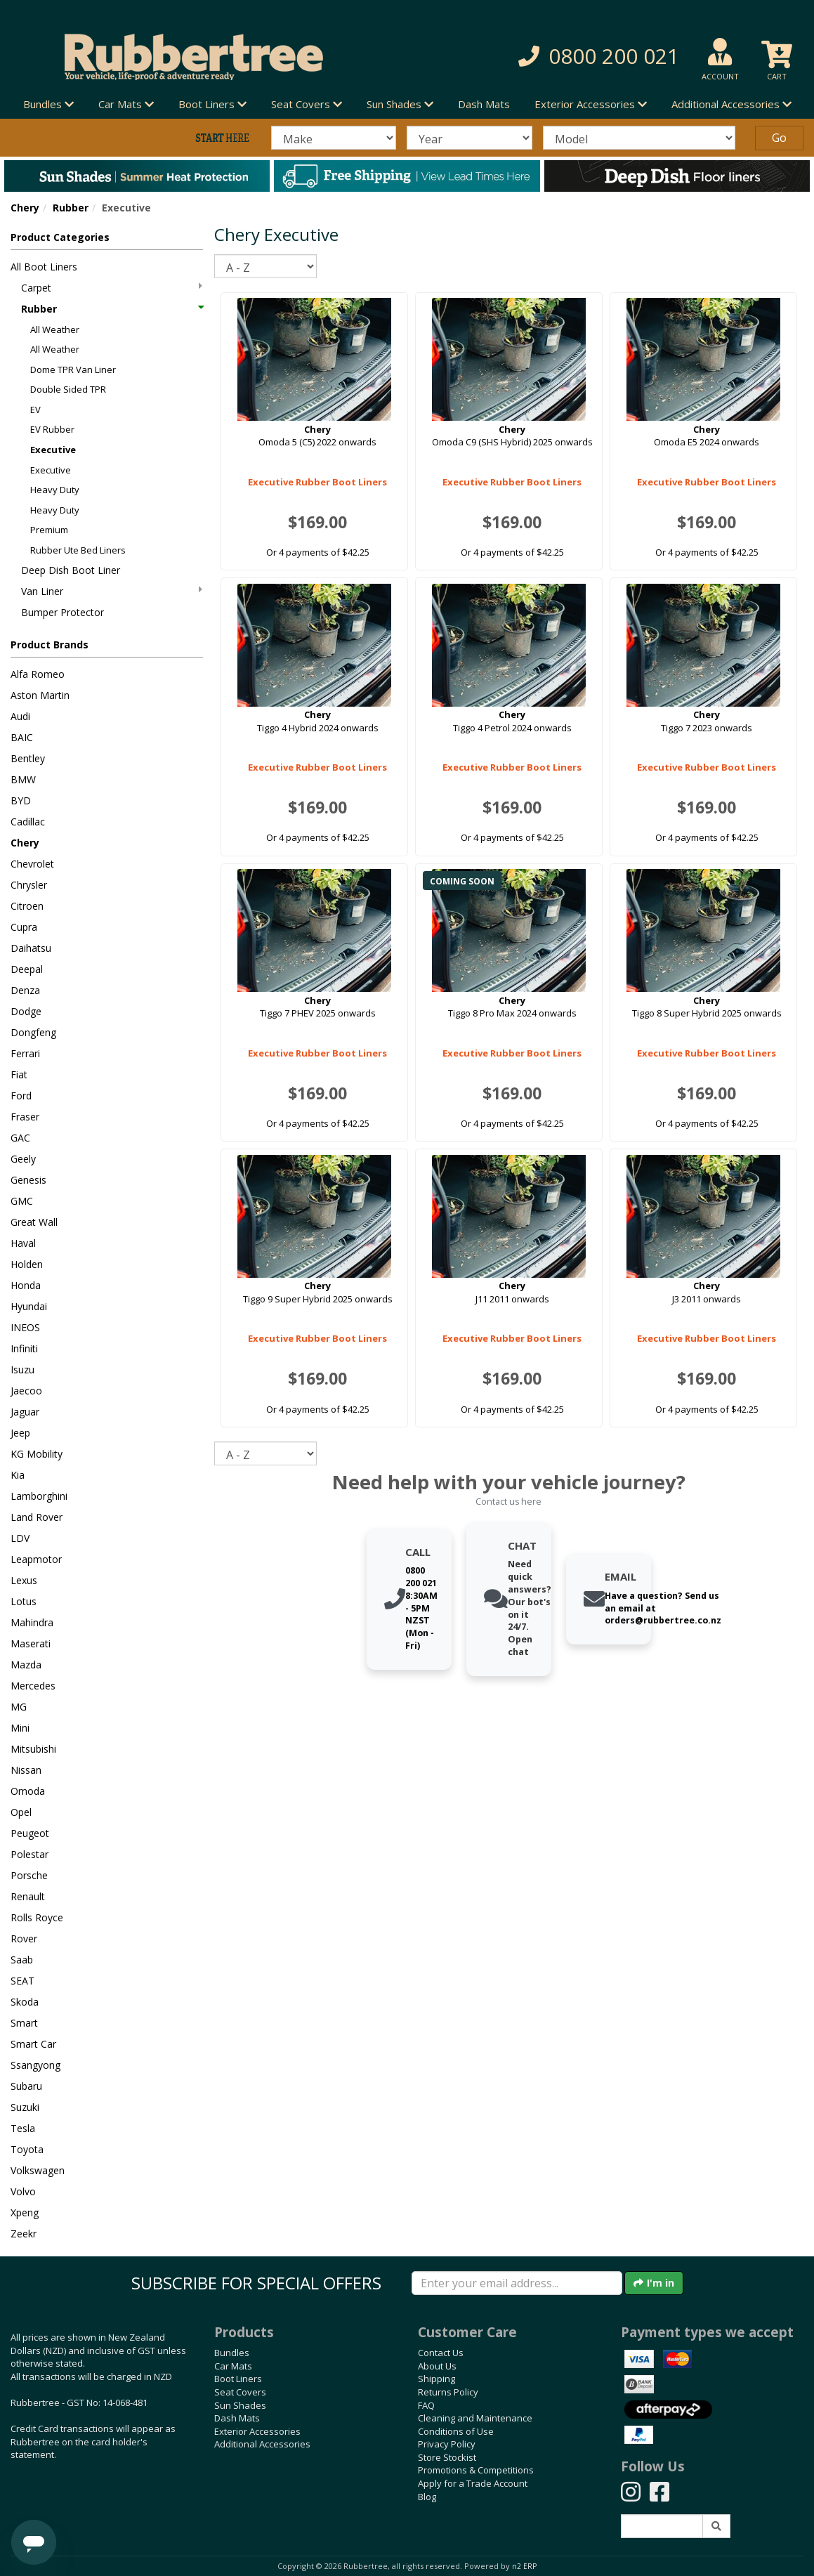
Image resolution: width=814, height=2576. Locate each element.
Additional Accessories (262, 2444)
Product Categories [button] (60, 237)
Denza (25, 990)
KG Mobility (37, 1453)
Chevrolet (32, 863)
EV (35, 409)
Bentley (28, 758)
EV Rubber (52, 429)
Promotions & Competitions (476, 2470)
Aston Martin (40, 695)
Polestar (29, 1854)
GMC (22, 1201)
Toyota (27, 2149)
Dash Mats (484, 104)
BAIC (22, 737)
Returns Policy (448, 2392)
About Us (437, 2366)
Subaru (26, 2086)
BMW (23, 779)
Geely (23, 1158)
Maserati (31, 1643)
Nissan (26, 1770)
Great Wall (34, 1222)
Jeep (20, 1432)
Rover (24, 1938)
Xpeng (25, 2212)
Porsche (29, 1875)
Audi (20, 716)
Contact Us (441, 2352)
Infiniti (24, 1348)
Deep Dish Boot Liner (70, 570)
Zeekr (24, 2233)
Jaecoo (26, 1390)
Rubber (70, 207)
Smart (24, 2022)
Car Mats (233, 2366)
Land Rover (37, 1517)
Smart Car (33, 2044)
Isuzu (22, 1369)
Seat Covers (240, 2392)
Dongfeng (33, 1032)
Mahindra (32, 1622)
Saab (22, 1959)
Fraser (25, 1116)
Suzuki (25, 2107)
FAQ (426, 2405)
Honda (26, 1285)
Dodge (26, 1011)
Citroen (27, 906)
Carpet (111, 287)
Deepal (27, 969)
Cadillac (28, 821)
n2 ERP (524, 2566)
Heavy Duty (54, 489)
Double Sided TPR (68, 389)
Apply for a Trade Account (472, 2483)
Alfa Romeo (38, 674)
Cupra (24, 927)
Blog (427, 2496)
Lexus (24, 1580)
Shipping (436, 2378)
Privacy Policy (446, 2444)
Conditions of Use (456, 2431)
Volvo (23, 2191)
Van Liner (111, 591)
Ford (21, 1095)
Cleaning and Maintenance (475, 2418)
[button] (571, 56)
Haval (23, 1243)
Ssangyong (35, 2065)
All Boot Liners (44, 266)
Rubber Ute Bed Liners (78, 550)
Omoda (28, 1791)
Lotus (24, 1601)
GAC (20, 1137)
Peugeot (30, 1833)
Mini (20, 1727)
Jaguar (25, 1411)
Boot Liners (238, 2378)
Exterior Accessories (257, 2431)
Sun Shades (240, 2405)
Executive (53, 449)
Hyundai (29, 1306)
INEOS (25, 1327)
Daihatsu (31, 948)
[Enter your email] (517, 2283)
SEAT (22, 1980)
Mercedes (33, 1685)
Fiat (19, 1074)
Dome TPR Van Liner (73, 369)
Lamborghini (39, 1496)
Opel (21, 1812)
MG (19, 1706)
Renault (28, 1896)
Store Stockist (447, 2457)
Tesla (23, 2128)
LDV (20, 1538)
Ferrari (25, 1053)
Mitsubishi (33, 1749)
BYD (21, 800)
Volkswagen (38, 2170)
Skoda (25, 2001)
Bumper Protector (62, 612)
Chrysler (29, 884)
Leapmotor (36, 1559)
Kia (18, 1475)
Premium (49, 529)
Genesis (28, 1179)
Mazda (26, 1664)
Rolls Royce (37, 1917)
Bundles (231, 2352)
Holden (27, 1264)
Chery (25, 207)
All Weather (54, 329)
